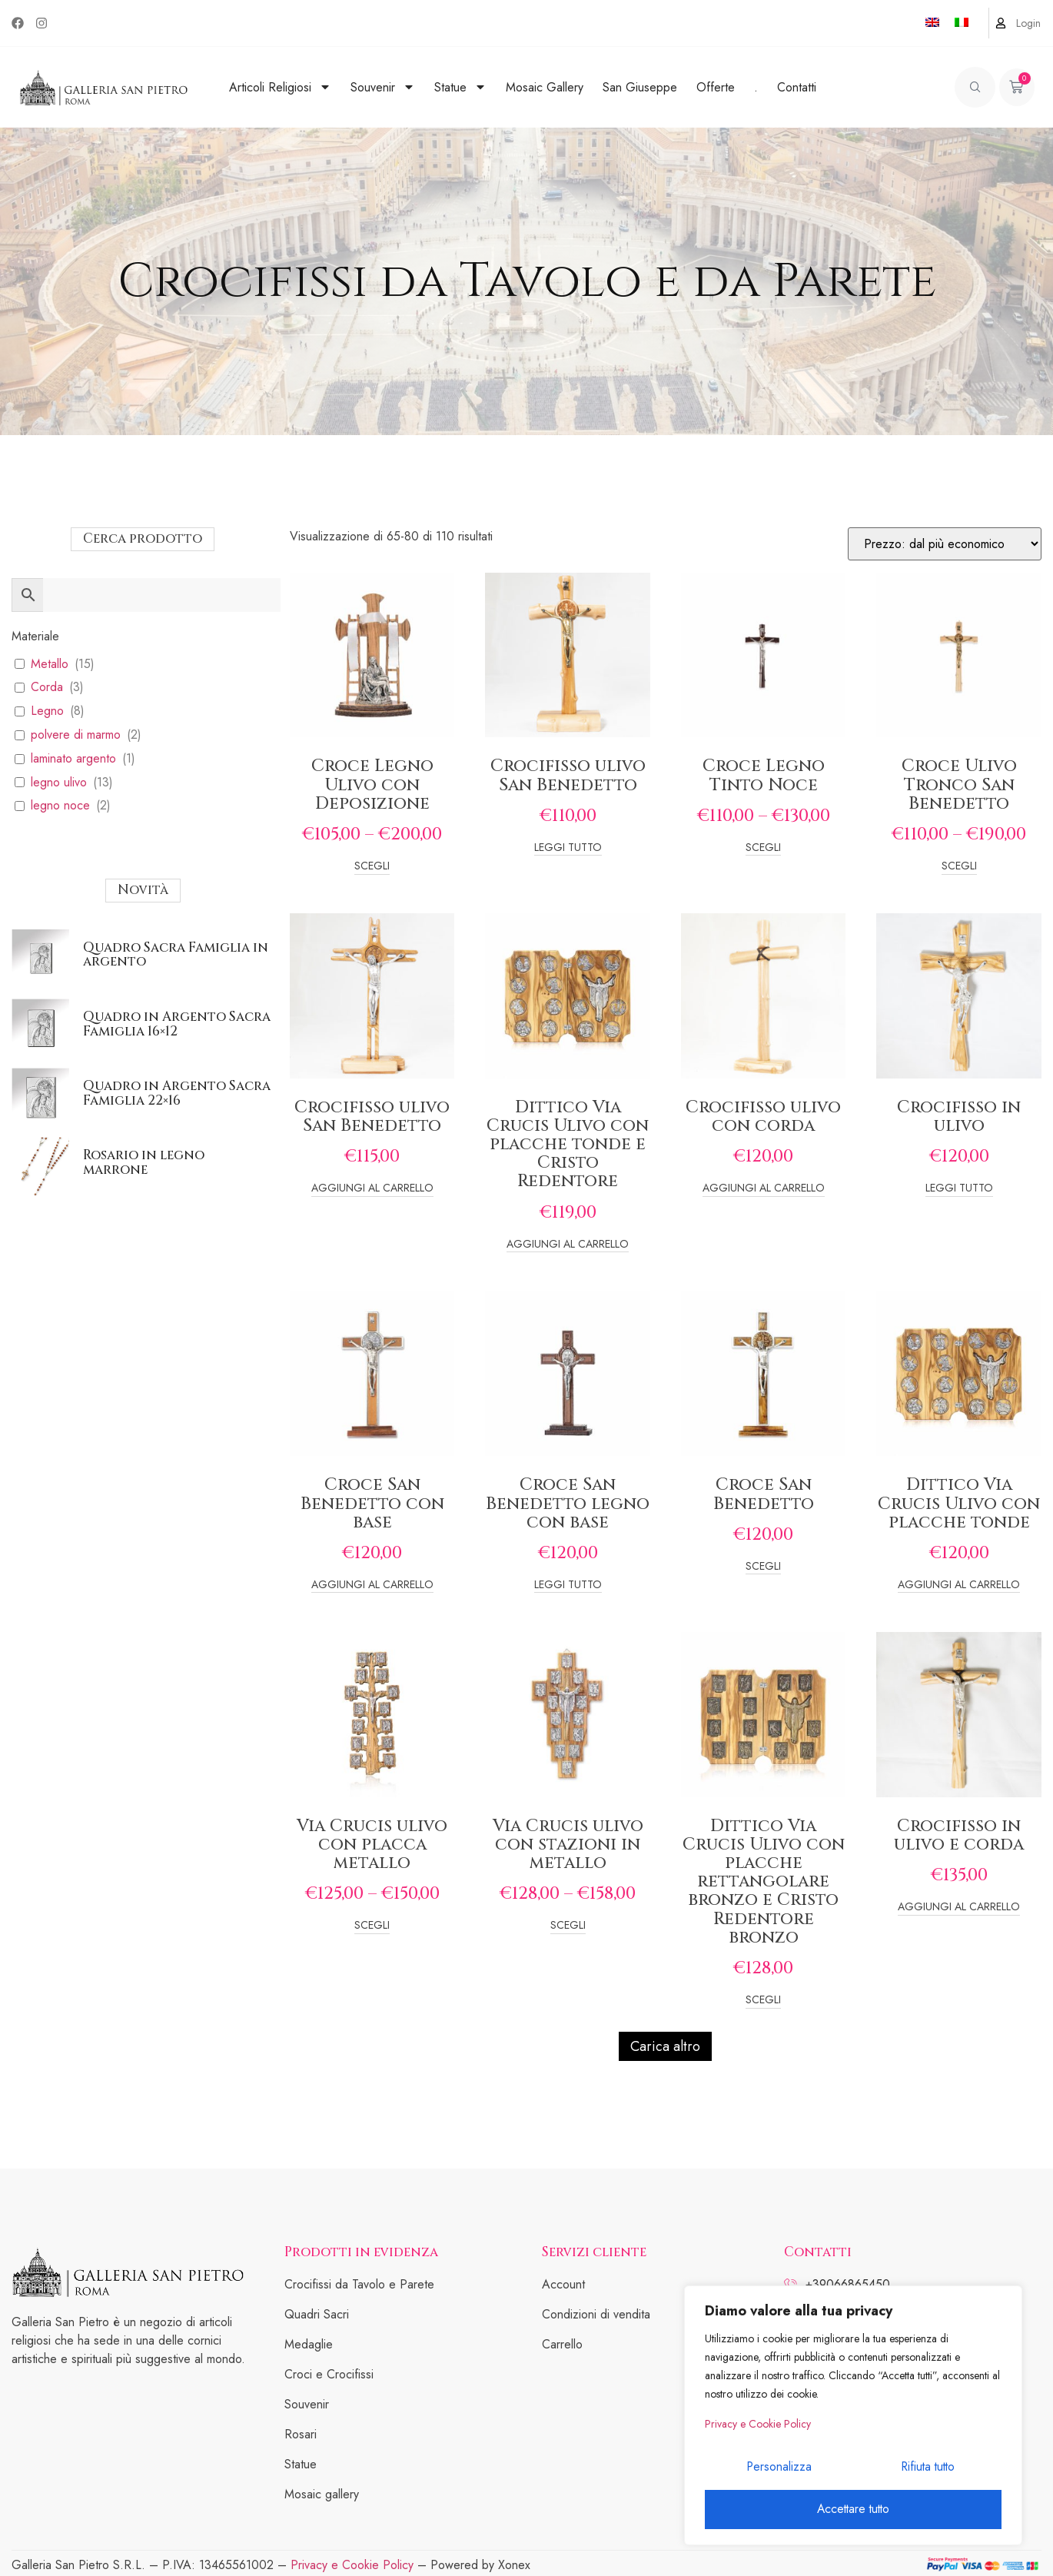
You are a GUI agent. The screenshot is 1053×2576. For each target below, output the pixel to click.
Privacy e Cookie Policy (758, 2429)
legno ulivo (59, 783)
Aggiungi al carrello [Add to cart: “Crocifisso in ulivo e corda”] (959, 1907)
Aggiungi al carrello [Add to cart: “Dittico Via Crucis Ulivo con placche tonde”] (959, 1585)
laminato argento (73, 759)
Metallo (49, 664)
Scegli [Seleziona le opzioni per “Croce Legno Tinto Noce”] (763, 848)
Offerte (715, 87)
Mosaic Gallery (544, 87)
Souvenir (382, 87)
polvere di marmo (76, 735)
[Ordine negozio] (944, 543)
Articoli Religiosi (280, 87)
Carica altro (665, 2046)
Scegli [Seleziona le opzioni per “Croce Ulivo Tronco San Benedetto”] (959, 866)
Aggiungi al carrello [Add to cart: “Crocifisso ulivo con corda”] (764, 1188)
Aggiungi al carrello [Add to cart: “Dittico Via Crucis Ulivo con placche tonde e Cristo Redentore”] (568, 1244)
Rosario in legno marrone (143, 1162)
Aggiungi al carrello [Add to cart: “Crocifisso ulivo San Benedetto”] (372, 1188)
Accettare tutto (853, 2509)
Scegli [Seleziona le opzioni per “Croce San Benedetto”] (763, 1567)
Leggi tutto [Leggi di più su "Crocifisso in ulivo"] (959, 1188)
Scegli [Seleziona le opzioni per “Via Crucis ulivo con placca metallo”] (372, 1926)
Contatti (796, 87)
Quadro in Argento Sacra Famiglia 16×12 (177, 1024)
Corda (47, 688)
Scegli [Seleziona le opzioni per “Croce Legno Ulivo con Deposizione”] (372, 866)
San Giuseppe (640, 87)
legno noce (60, 806)
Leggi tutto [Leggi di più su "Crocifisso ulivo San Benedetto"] (568, 848)
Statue (460, 87)
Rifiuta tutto (926, 2470)
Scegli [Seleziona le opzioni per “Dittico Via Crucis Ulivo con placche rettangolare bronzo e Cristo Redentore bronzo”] (763, 2000)
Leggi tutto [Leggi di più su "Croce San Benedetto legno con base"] (568, 1585)
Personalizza (778, 2470)
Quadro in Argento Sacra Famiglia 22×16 (177, 1093)
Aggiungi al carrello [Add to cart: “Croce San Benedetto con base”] (372, 1585)
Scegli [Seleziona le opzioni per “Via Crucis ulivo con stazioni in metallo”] (568, 1926)
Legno (47, 711)
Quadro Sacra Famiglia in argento (175, 955)
